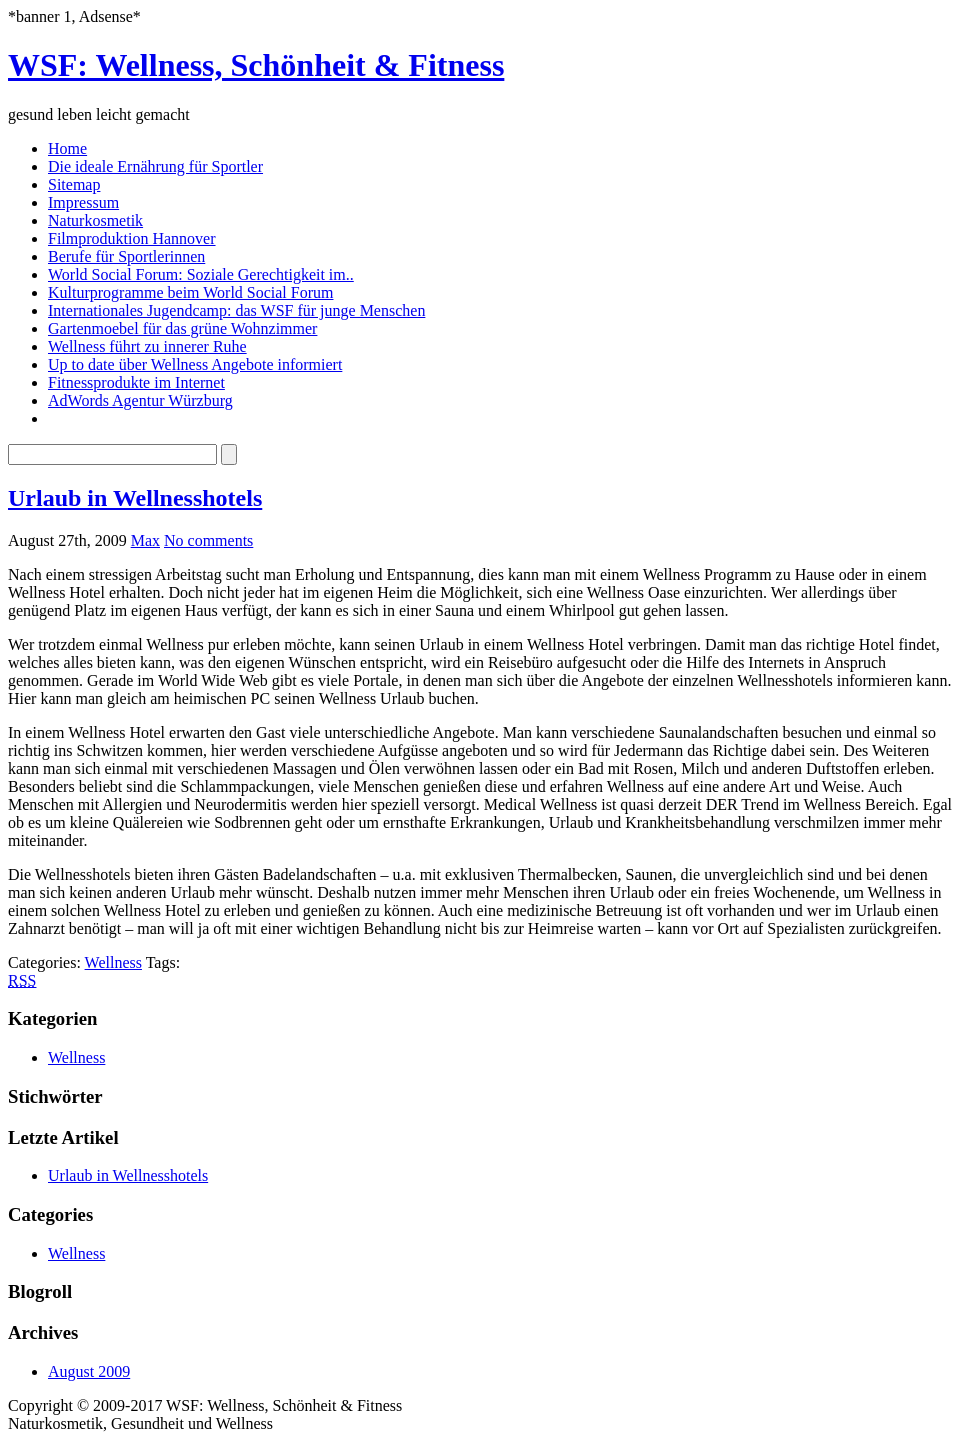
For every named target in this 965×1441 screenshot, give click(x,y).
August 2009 (89, 1371)
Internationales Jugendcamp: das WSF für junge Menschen (236, 310)
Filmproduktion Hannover (132, 238)
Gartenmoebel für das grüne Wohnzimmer (182, 328)
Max (145, 540)
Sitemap (74, 184)
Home (67, 148)
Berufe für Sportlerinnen (126, 256)
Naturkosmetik (95, 220)
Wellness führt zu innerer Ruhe (147, 346)
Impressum (83, 202)
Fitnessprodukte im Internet (136, 382)
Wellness (113, 962)
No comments (208, 540)
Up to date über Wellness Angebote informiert (195, 364)
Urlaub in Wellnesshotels (135, 498)
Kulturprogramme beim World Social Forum (190, 292)
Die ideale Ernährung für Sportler (155, 166)
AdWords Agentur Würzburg (140, 400)
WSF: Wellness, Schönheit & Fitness (256, 65)
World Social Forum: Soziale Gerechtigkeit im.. (201, 274)
